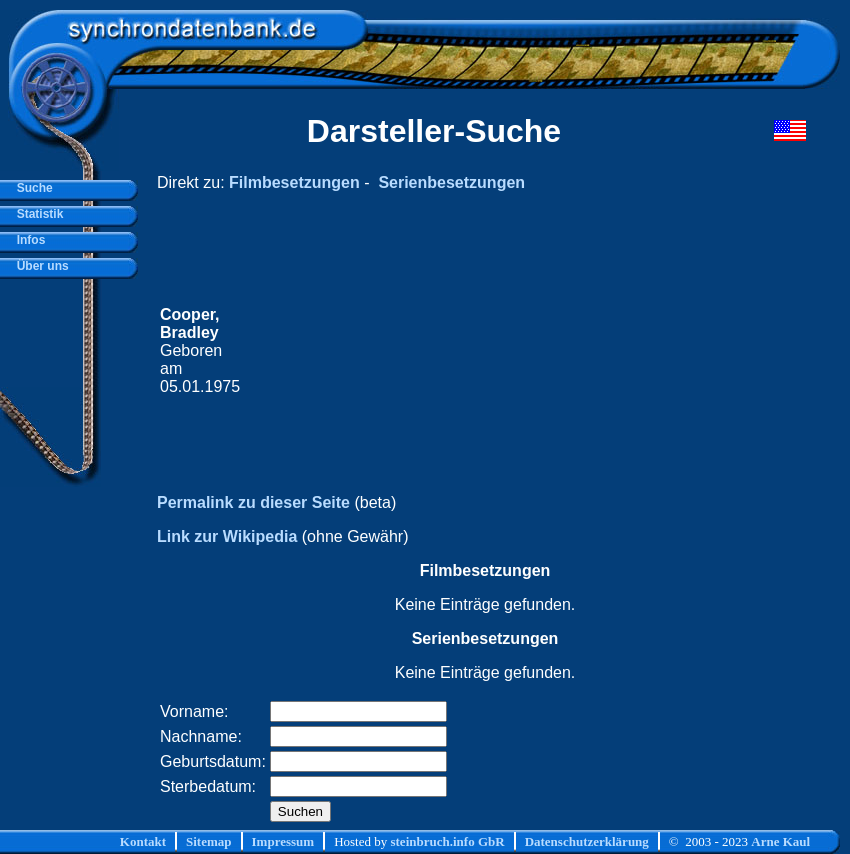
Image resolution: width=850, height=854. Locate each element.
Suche (31, 188)
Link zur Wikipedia (227, 536)
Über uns (39, 266)
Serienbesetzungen (451, 182)
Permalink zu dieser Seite (253, 502)
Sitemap (209, 841)
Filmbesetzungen (294, 182)
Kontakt (143, 841)
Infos (27, 240)
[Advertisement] (485, 351)
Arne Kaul (780, 841)
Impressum (283, 841)
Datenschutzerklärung (587, 841)
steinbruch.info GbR (447, 841)
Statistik (36, 214)
